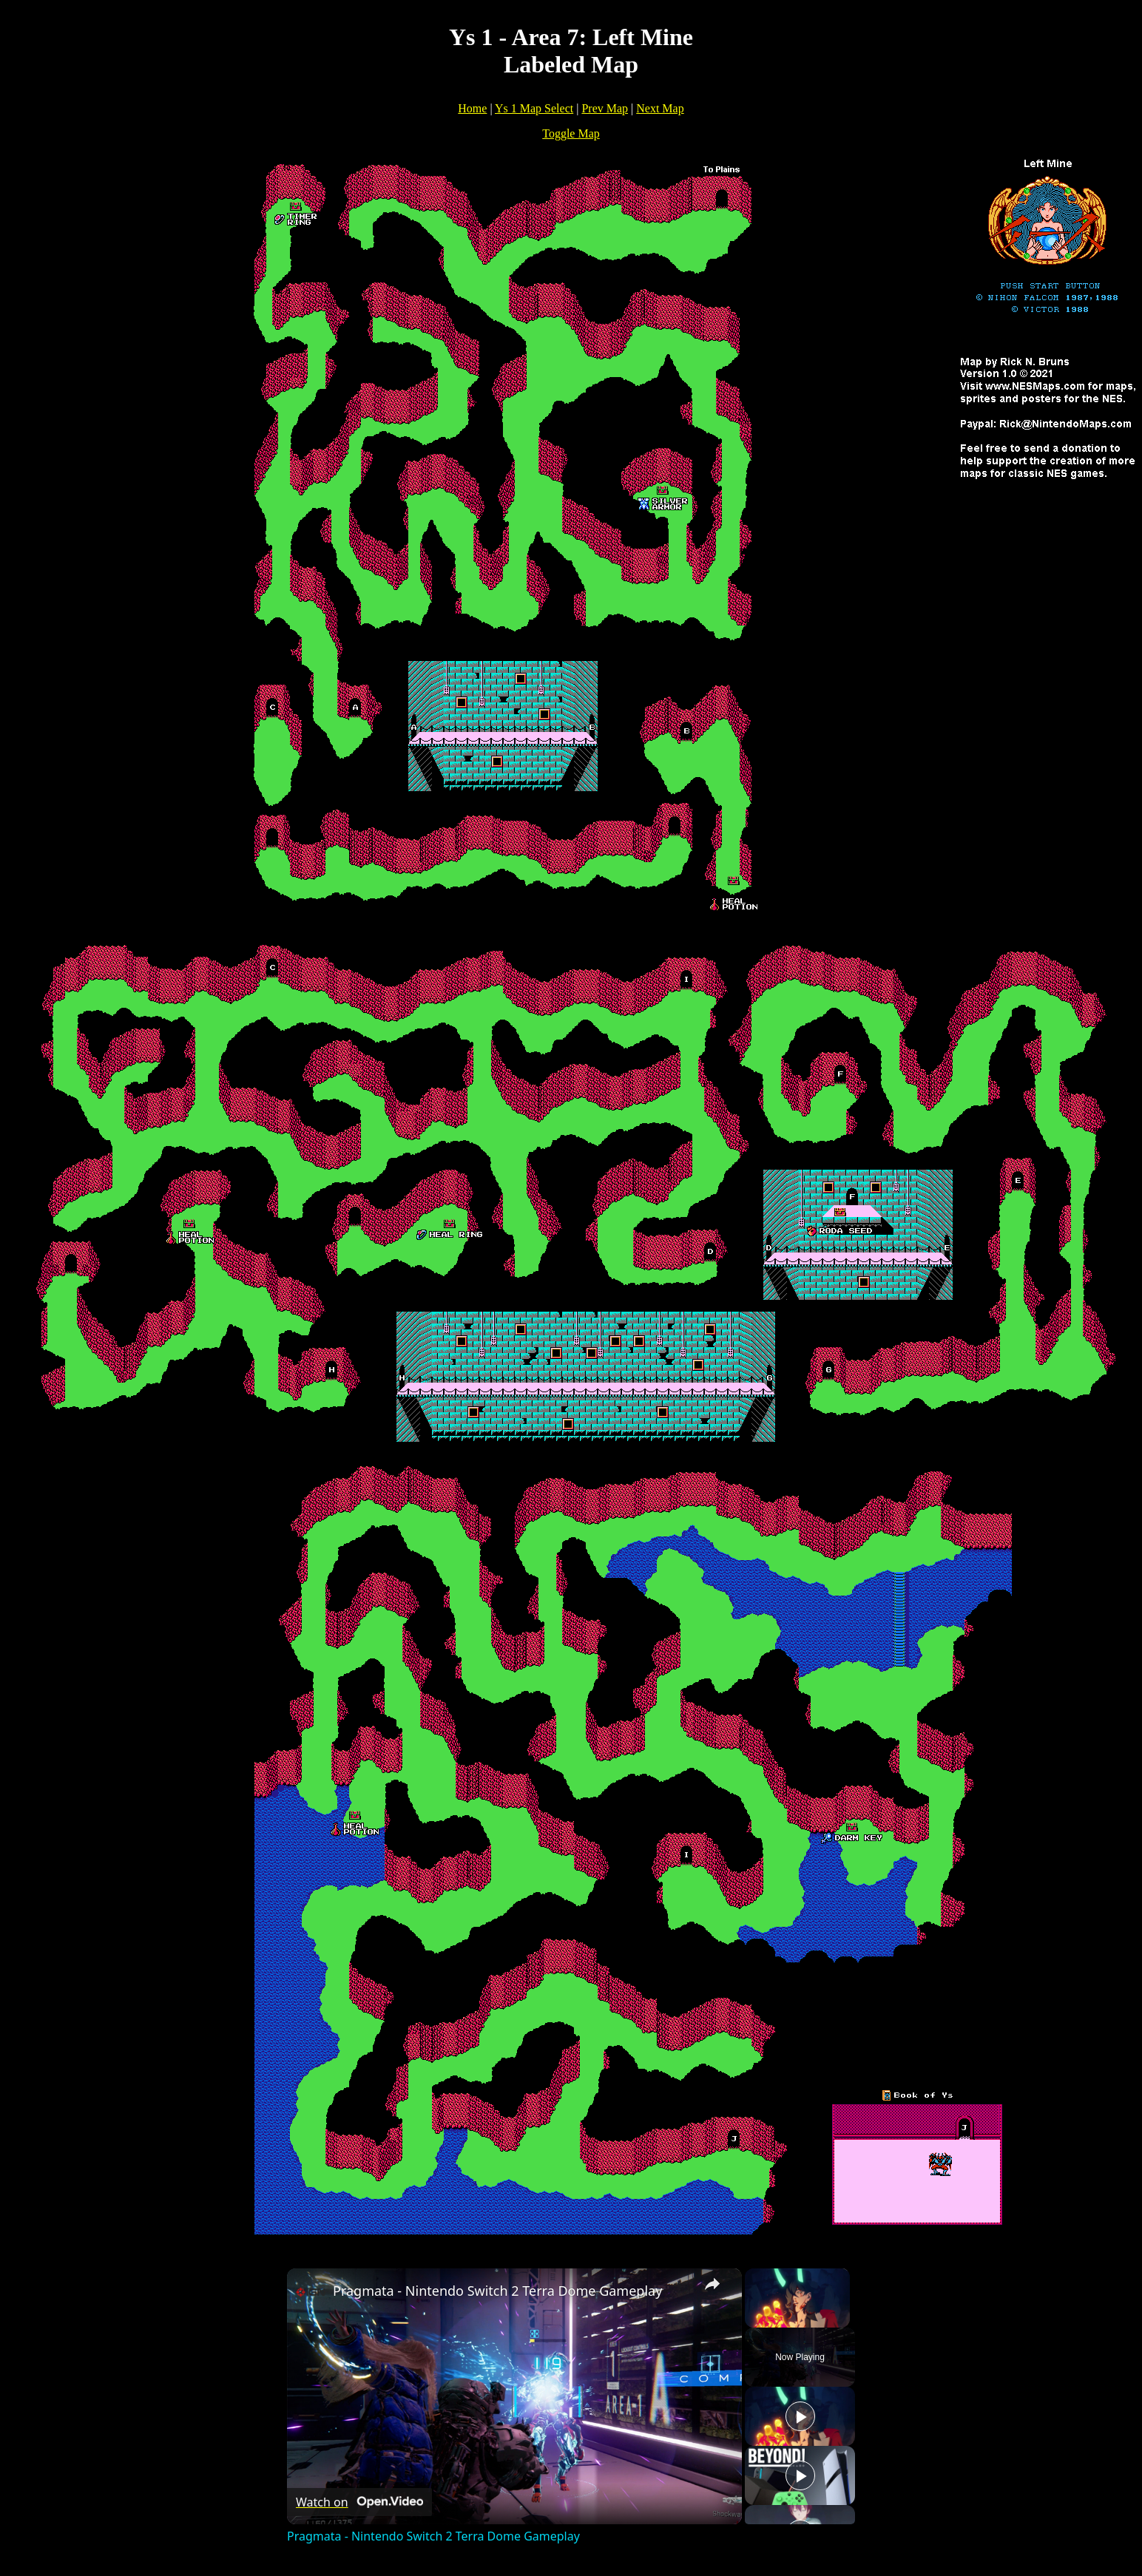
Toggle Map (571, 133)
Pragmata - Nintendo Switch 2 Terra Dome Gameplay (497, 2290)
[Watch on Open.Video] (359, 2502)
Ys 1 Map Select (534, 108)
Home (472, 108)
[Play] (800, 2416)
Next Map (659, 108)
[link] (310, 2292)
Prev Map (604, 108)
